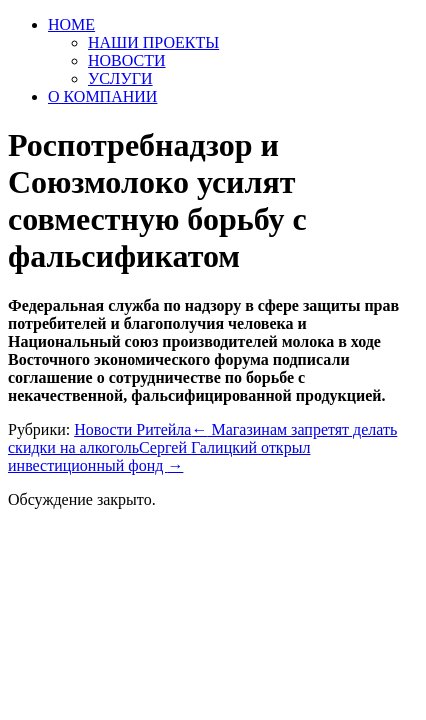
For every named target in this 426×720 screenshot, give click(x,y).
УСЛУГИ (120, 78)
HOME (71, 24)
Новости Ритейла (132, 429)
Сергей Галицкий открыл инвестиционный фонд (159, 456)
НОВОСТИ (127, 60)
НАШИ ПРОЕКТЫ (153, 42)
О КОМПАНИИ (102, 96)
